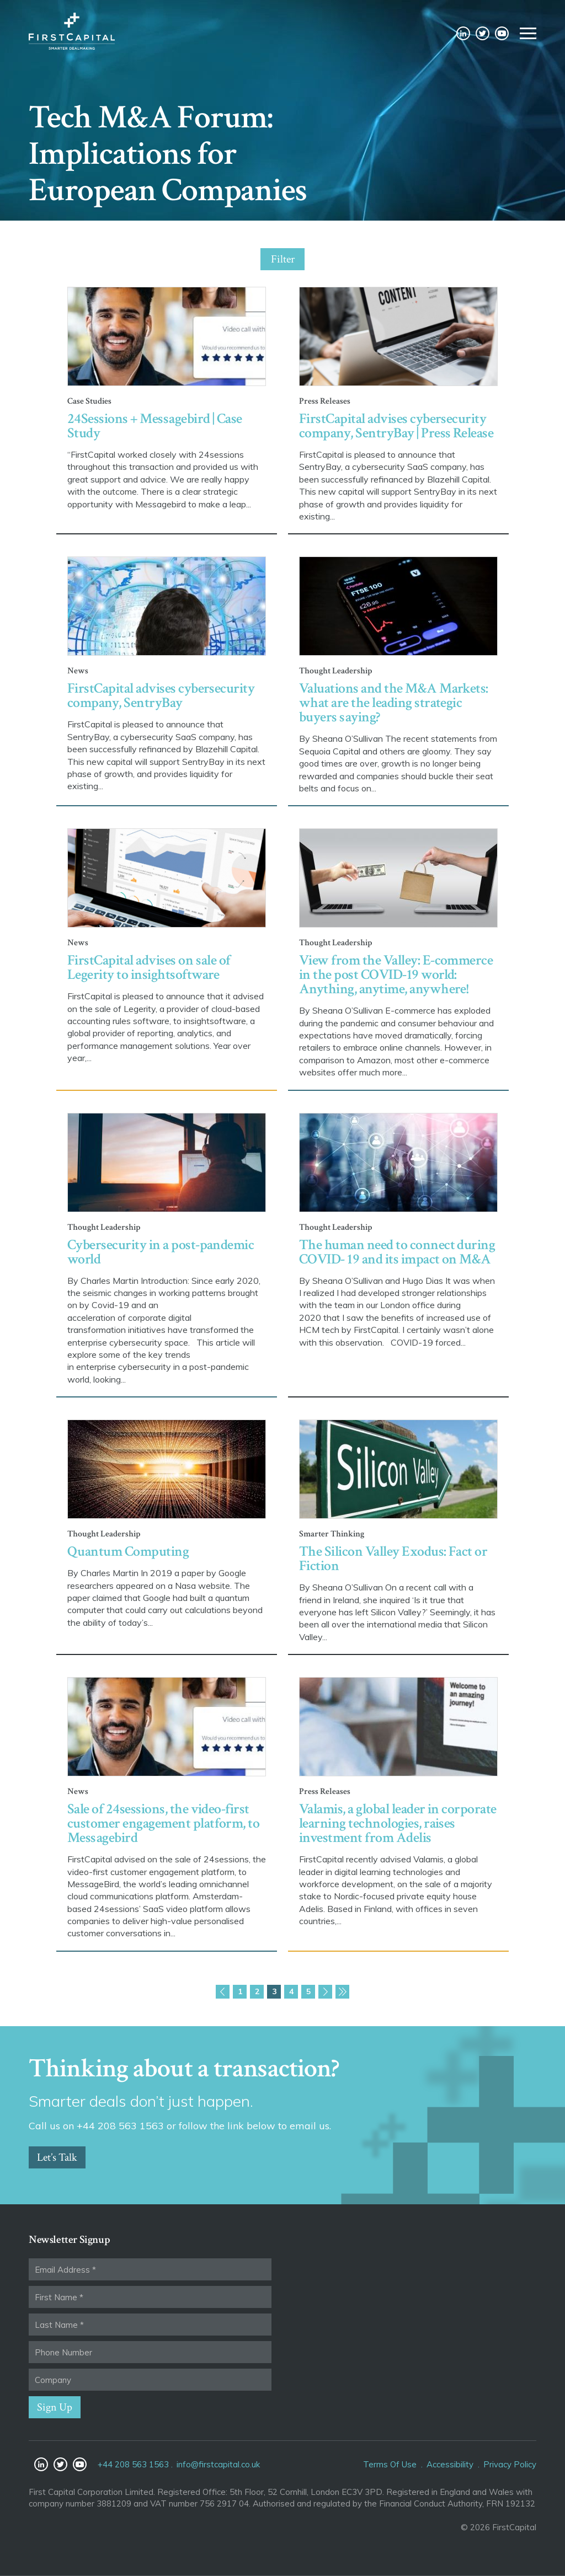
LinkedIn (463, 34)
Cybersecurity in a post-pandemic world (160, 1251)
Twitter (482, 34)
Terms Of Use (390, 2464)
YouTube (502, 34)
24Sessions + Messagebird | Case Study (154, 425)
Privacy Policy (509, 2464)
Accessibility (450, 2464)
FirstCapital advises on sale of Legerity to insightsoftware (149, 967)
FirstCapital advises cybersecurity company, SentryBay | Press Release (396, 425)
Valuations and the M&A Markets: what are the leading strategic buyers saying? (393, 702)
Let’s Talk (57, 2157)
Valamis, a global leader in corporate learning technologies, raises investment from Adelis (398, 1823)
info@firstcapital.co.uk (218, 2464)
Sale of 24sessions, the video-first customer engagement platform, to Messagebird (163, 1823)
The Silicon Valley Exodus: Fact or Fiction (393, 1558)
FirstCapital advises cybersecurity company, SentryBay (160, 695)
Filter (283, 259)
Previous (223, 1992)
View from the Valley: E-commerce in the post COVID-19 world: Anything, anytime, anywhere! (396, 974)
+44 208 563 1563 (133, 2464)
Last (342, 1992)
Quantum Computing (128, 1551)
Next (325, 1992)
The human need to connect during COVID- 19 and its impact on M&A (397, 1251)
